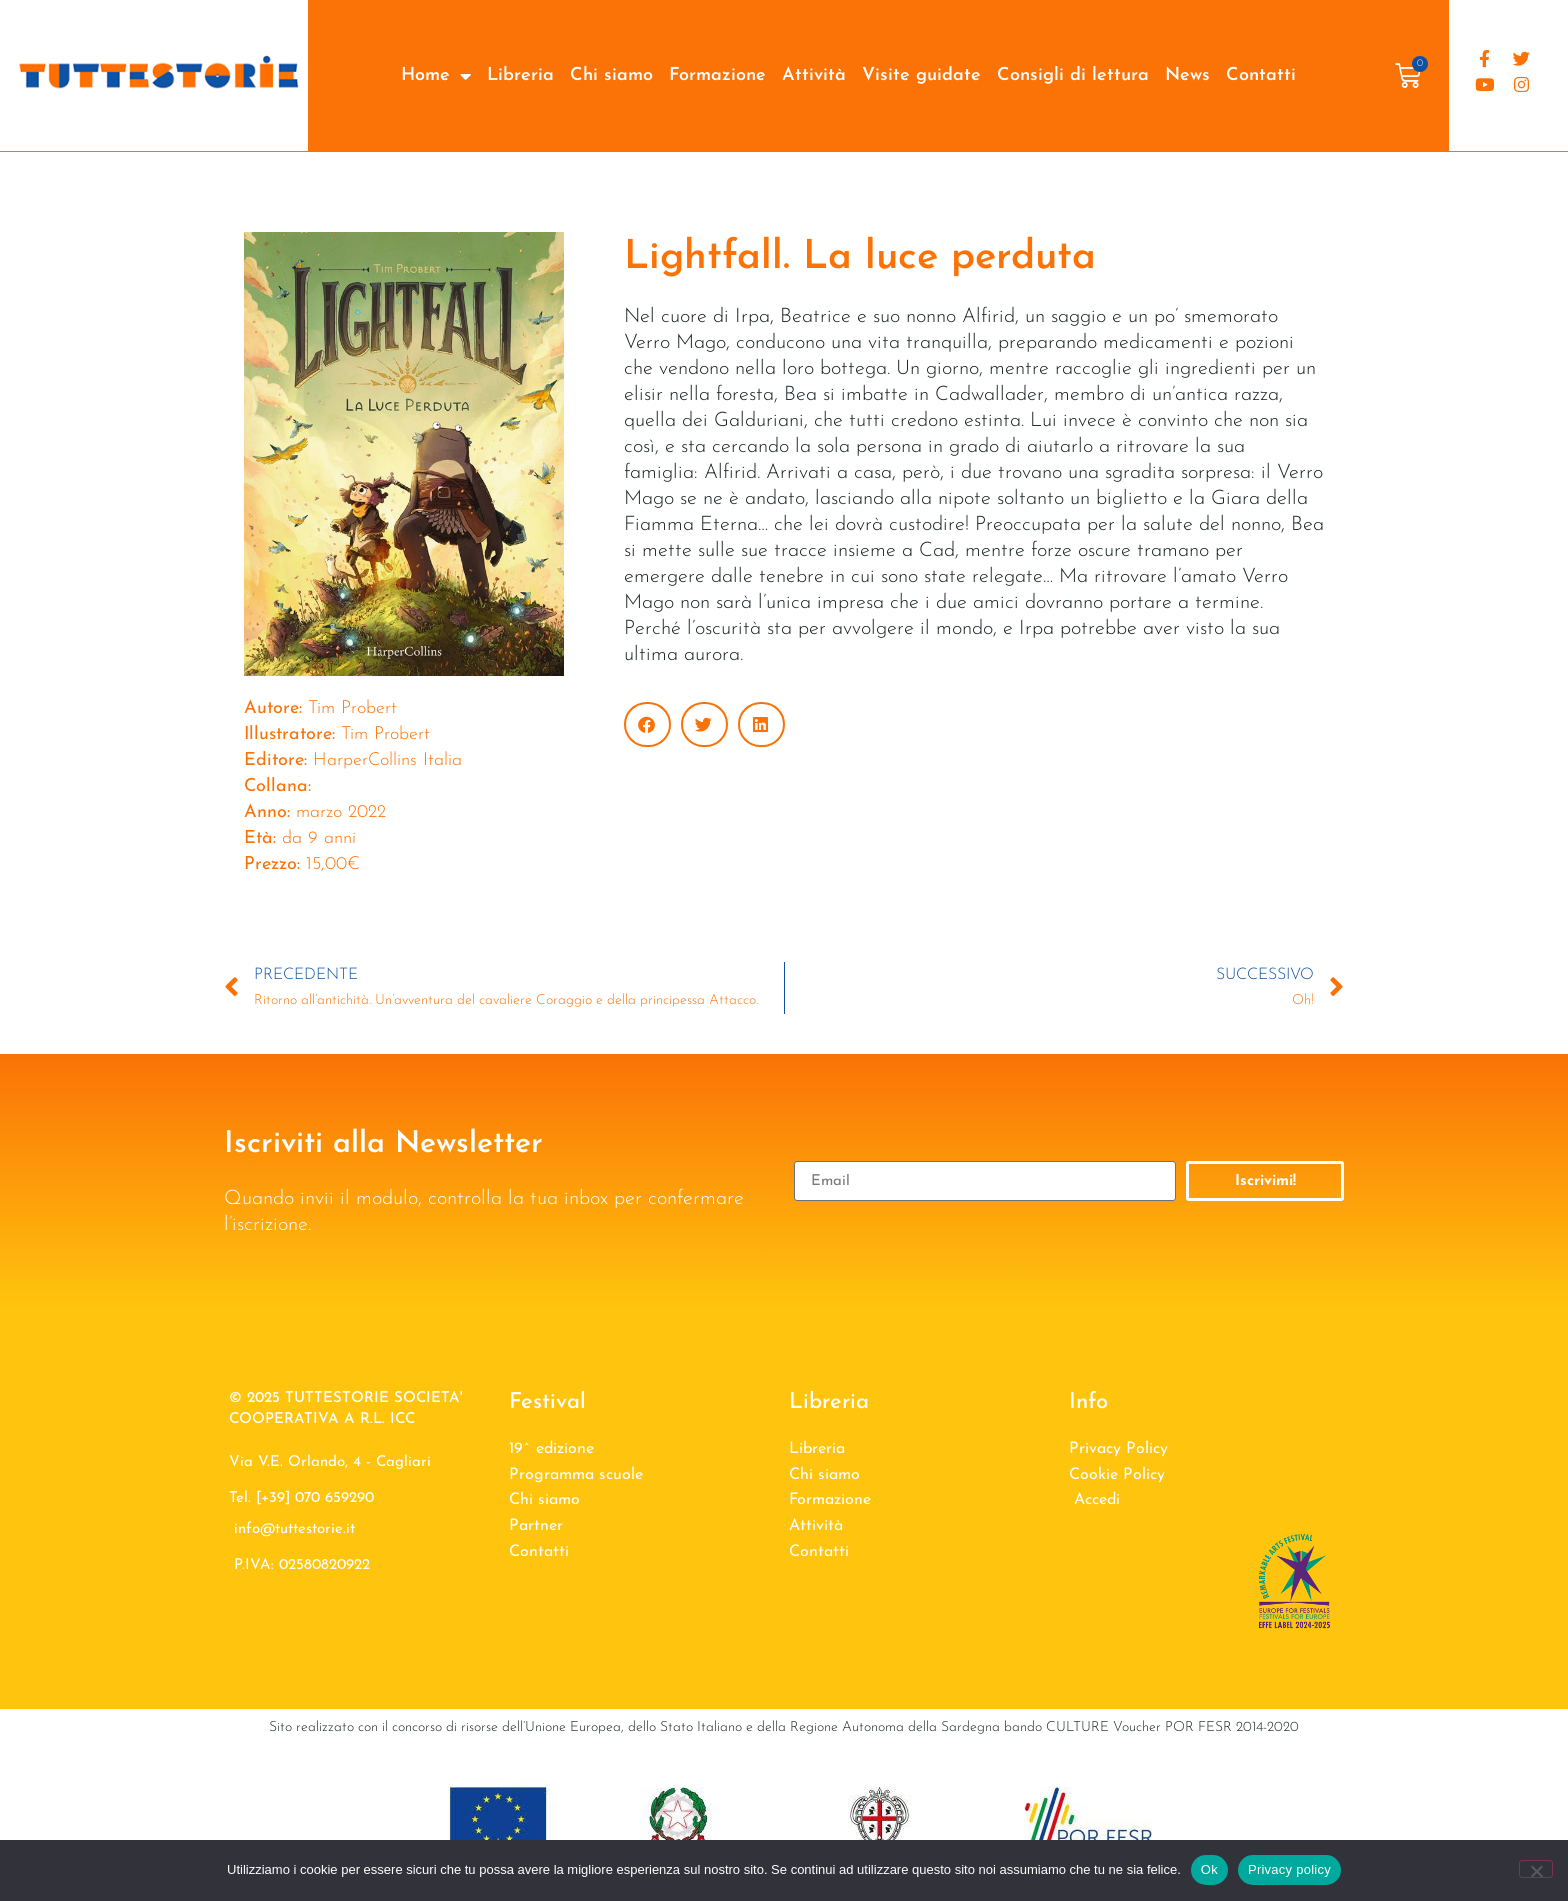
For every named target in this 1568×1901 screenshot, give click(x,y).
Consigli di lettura (1073, 75)
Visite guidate (921, 75)
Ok (1209, 1869)
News (1187, 75)
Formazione (717, 75)
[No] (1536, 1869)
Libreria (520, 75)
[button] (647, 724)
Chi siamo (611, 75)
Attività (814, 75)
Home (436, 75)
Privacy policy (1289, 1869)
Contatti (1261, 75)
